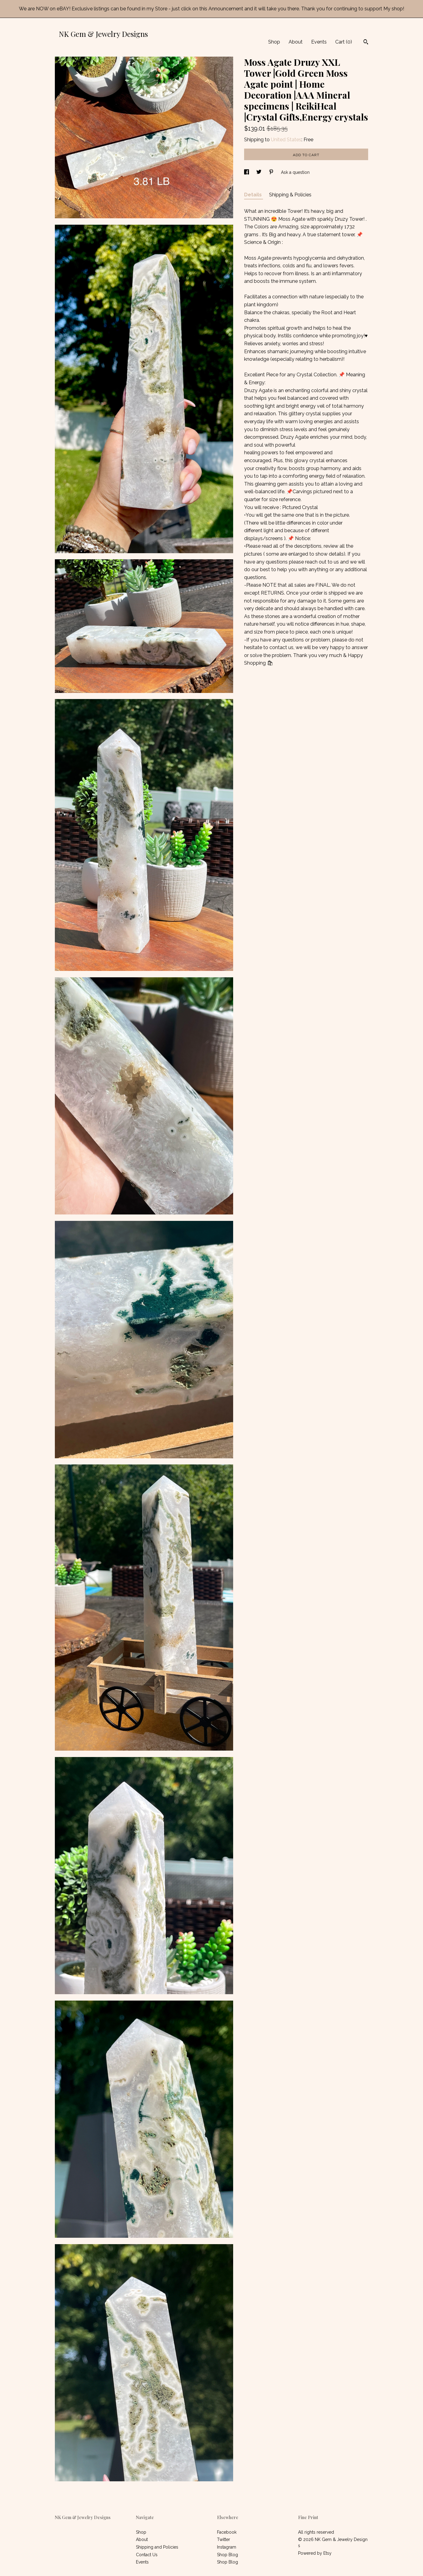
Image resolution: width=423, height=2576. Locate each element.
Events (319, 42)
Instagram (226, 2547)
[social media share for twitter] (259, 172)
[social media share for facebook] (247, 172)
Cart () (343, 42)
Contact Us (147, 2554)
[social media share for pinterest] (272, 172)
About (296, 42)
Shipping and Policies (157, 2547)
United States (286, 139)
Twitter (223, 2539)
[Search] (366, 42)
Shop (274, 42)
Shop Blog (227, 2554)
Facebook (226, 2532)
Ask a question (295, 172)
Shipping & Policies (290, 195)
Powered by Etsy (315, 2553)
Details (253, 195)
